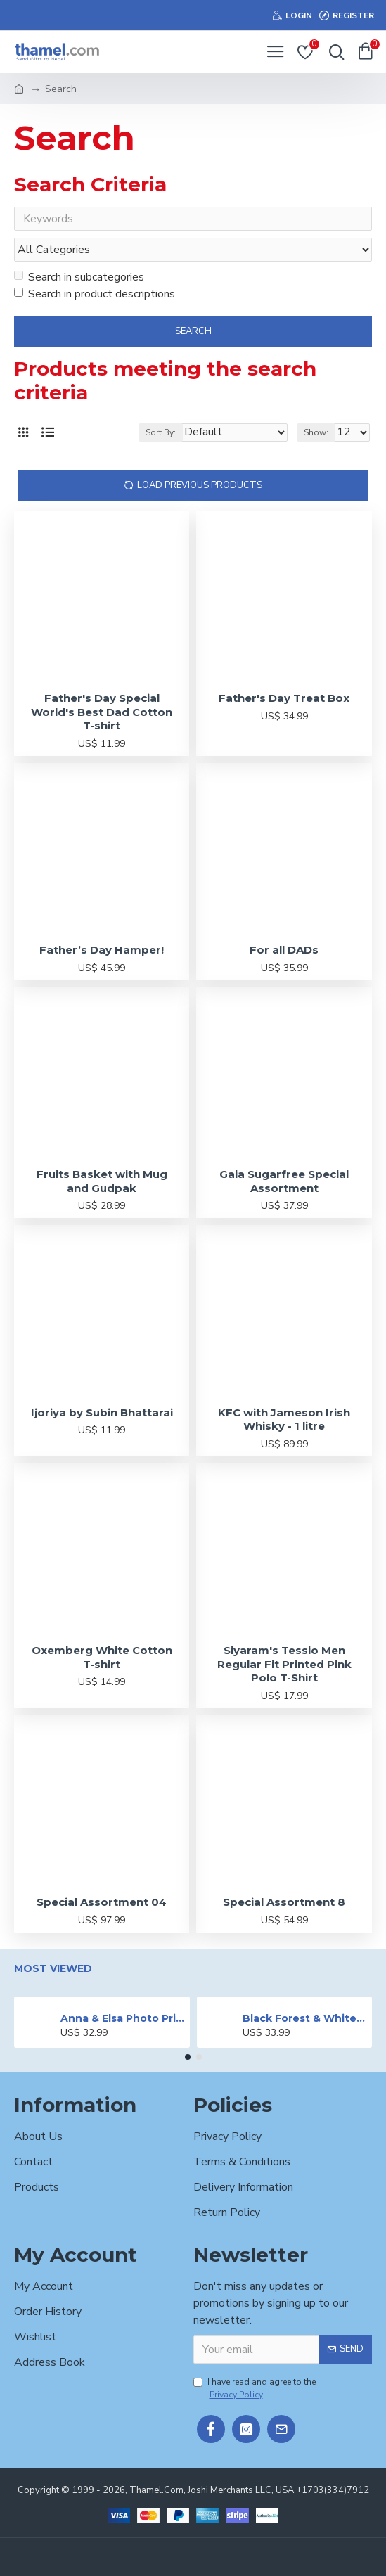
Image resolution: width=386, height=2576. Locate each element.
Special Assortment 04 (102, 1904)
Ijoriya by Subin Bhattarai (102, 1414)
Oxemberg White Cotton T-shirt (102, 1660)
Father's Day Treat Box (284, 700)
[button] (188, 2058)
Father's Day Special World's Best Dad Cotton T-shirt (101, 714)
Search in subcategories (79, 280)
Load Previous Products (199, 487)
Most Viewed (53, 1969)
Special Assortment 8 (284, 1904)
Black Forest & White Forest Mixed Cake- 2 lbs (305, 2019)
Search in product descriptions (94, 297)
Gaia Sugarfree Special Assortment (284, 1184)
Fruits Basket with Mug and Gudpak (102, 1184)
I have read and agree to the (254, 2388)
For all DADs (284, 952)
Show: (316, 434)
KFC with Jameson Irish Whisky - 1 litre (284, 1421)
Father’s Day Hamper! (101, 952)
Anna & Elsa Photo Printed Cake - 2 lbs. (122, 2019)
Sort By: (161, 434)
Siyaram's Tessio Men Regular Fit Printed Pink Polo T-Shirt (284, 1666)
